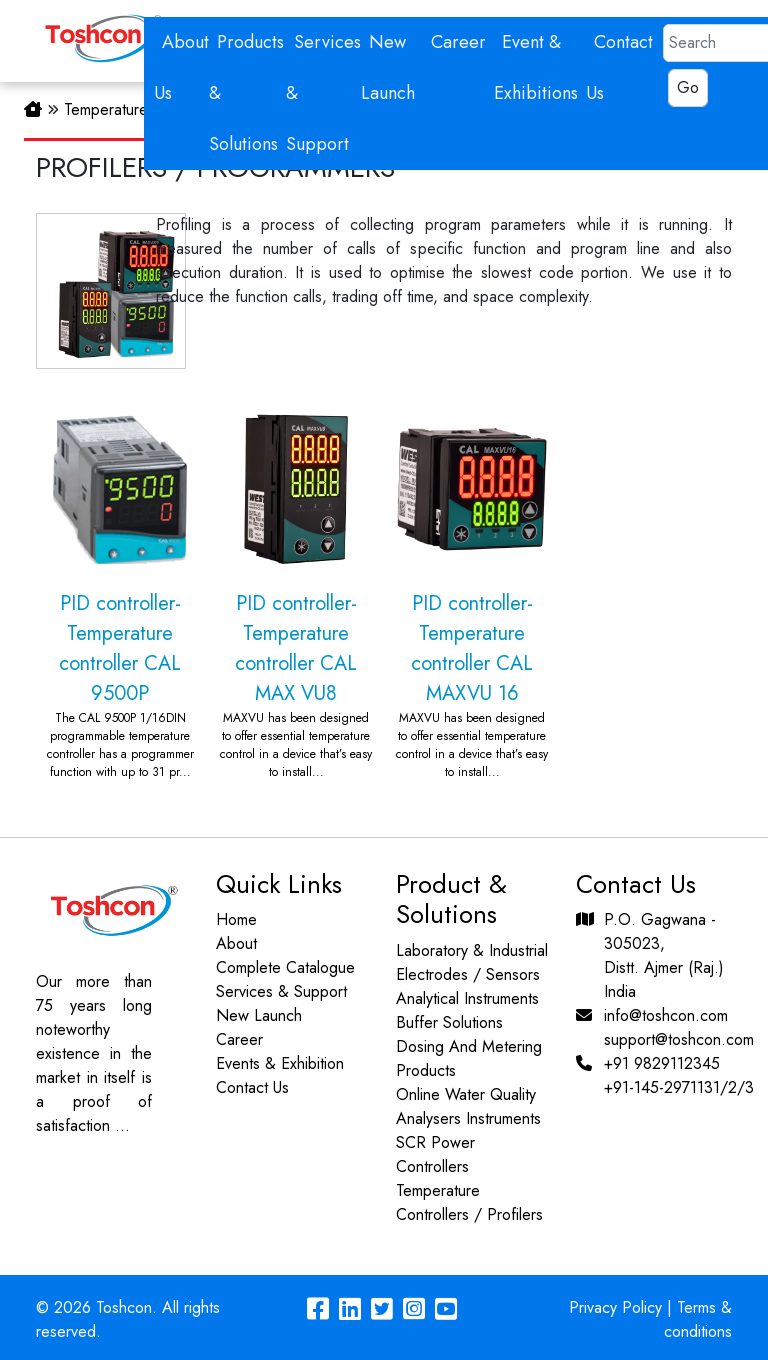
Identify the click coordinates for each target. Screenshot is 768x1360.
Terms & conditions (698, 1319)
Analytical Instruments (471, 998)
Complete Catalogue (281, 967)
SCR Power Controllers (439, 1154)
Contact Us (248, 1087)
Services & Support (277, 991)
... (118, 1125)
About (232, 943)
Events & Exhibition (276, 1063)
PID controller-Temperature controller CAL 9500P (120, 585)
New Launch (255, 1015)
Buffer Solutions (453, 1022)
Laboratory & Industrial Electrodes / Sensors (476, 962)
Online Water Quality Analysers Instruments (472, 1106)
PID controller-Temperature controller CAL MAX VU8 (296, 585)
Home (232, 919)
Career (458, 42)
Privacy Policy (615, 1307)
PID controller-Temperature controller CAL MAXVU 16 (472, 585)
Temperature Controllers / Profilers (473, 1202)
